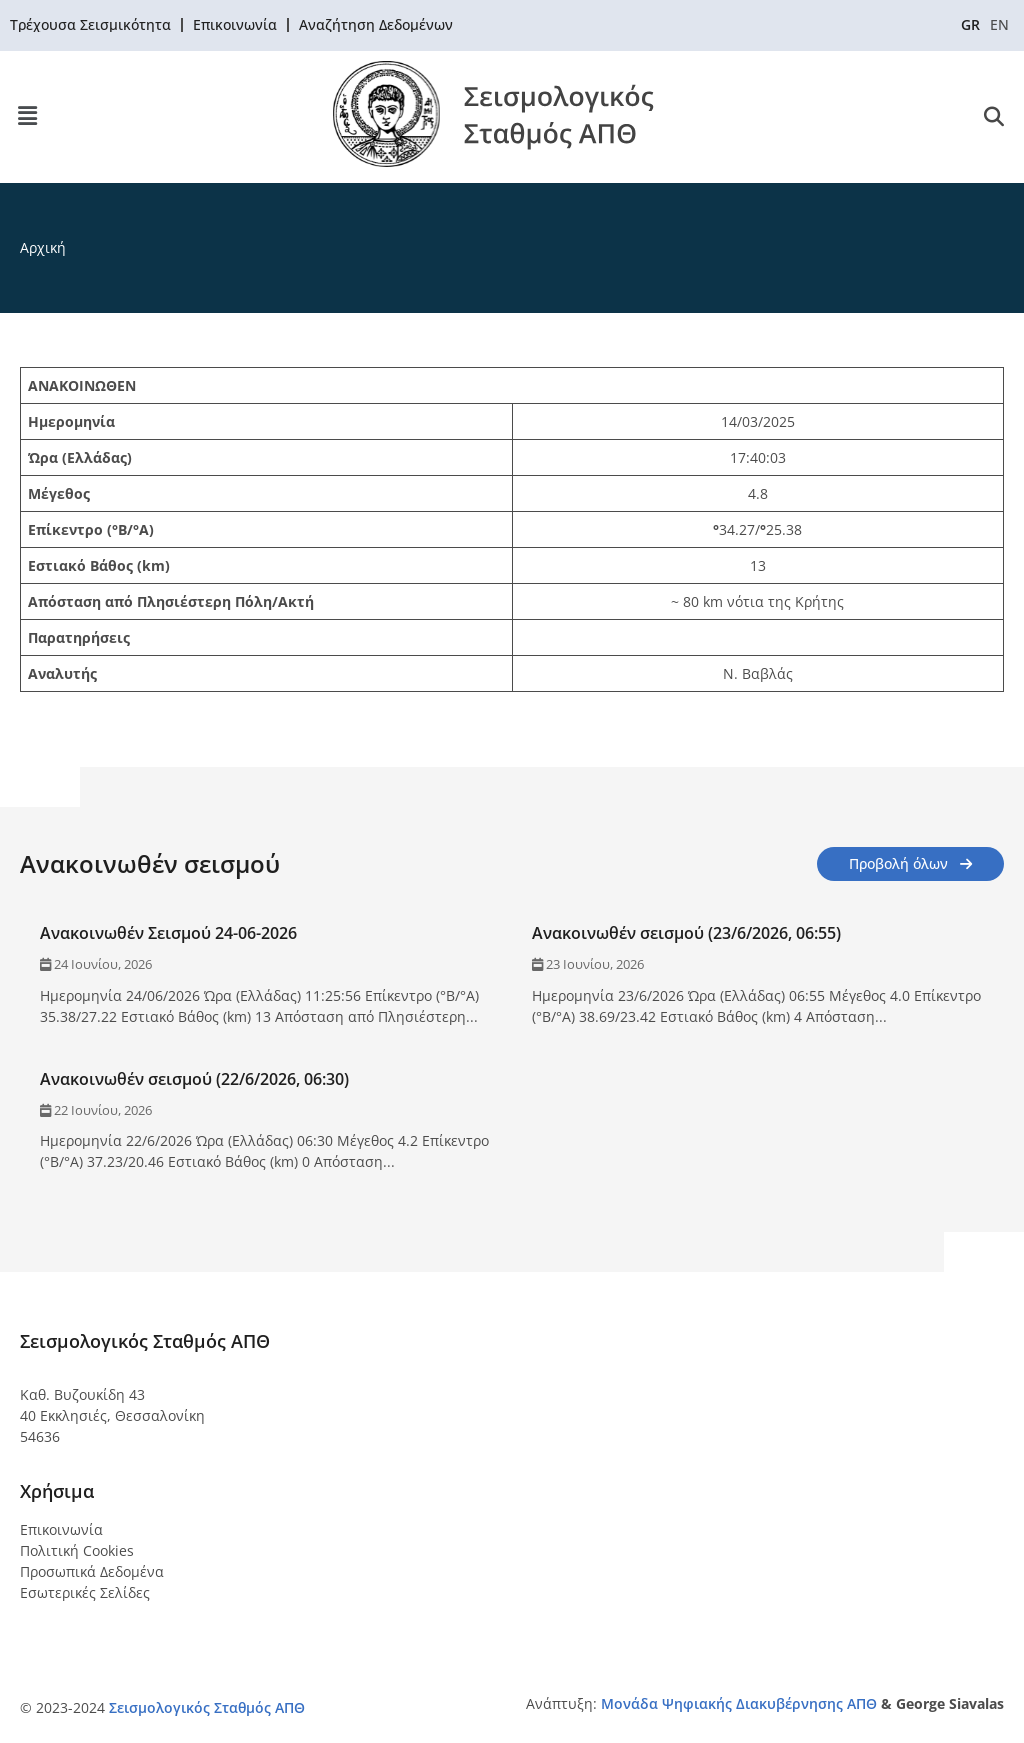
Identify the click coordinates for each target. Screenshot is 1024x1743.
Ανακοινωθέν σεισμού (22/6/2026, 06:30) (194, 1079)
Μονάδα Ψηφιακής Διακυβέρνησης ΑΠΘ (739, 1703)
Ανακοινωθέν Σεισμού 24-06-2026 (168, 933)
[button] (27, 117)
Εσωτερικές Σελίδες (85, 1592)
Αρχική (43, 247)
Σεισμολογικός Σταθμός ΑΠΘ (207, 1707)
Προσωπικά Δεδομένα (92, 1571)
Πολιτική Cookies (77, 1550)
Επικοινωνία (61, 1529)
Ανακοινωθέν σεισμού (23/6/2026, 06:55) (686, 933)
